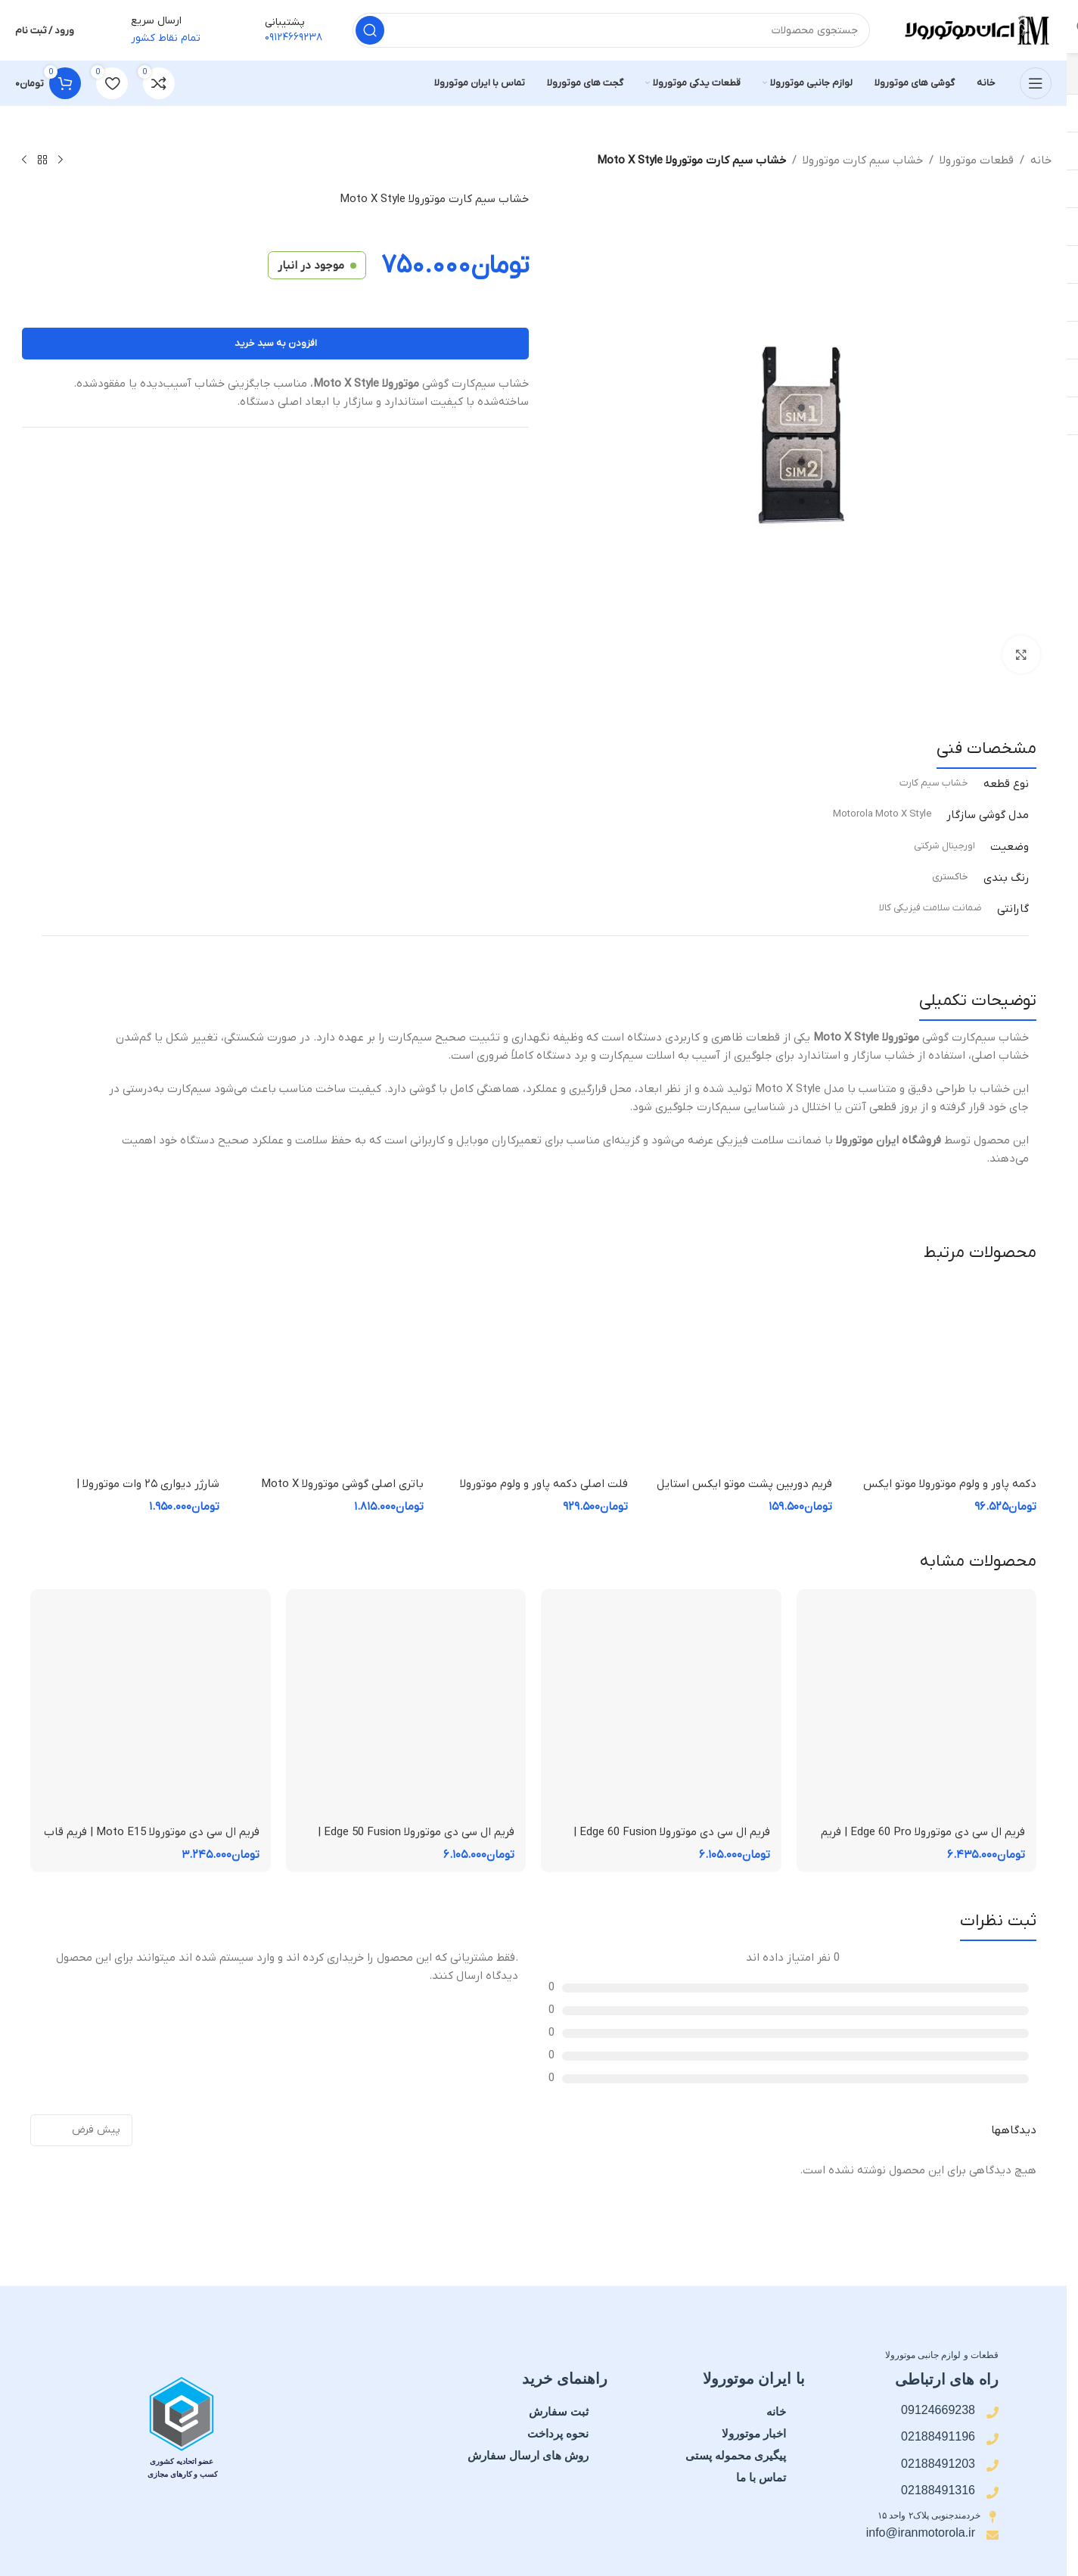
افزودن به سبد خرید (276, 343)
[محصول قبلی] (60, 160)
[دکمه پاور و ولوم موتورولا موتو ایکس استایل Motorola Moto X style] (941, 1375)
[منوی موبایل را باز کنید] (1035, 83)
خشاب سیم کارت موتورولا (863, 160)
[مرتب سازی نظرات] (81, 2130)
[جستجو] (611, 30)
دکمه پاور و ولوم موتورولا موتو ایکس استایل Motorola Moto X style (949, 1491)
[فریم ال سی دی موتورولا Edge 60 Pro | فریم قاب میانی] (917, 1709)
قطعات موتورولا (977, 160)
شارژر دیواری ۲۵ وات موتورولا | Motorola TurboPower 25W (147, 1491)
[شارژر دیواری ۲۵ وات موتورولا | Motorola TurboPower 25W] (124, 1375)
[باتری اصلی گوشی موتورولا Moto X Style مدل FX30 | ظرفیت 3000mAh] (329, 1375)
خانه (1041, 160)
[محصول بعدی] (24, 160)
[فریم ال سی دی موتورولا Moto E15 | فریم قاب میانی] (150, 1709)
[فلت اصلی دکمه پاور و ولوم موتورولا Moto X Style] (533, 1375)
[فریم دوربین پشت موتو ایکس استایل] (737, 1375)
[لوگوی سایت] (976, 29)
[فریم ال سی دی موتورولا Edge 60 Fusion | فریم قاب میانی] (661, 1709)
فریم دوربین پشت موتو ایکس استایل (744, 1484)
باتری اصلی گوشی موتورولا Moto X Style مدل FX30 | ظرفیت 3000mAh (338, 1491)
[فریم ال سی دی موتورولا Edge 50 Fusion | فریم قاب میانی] (406, 1709)
